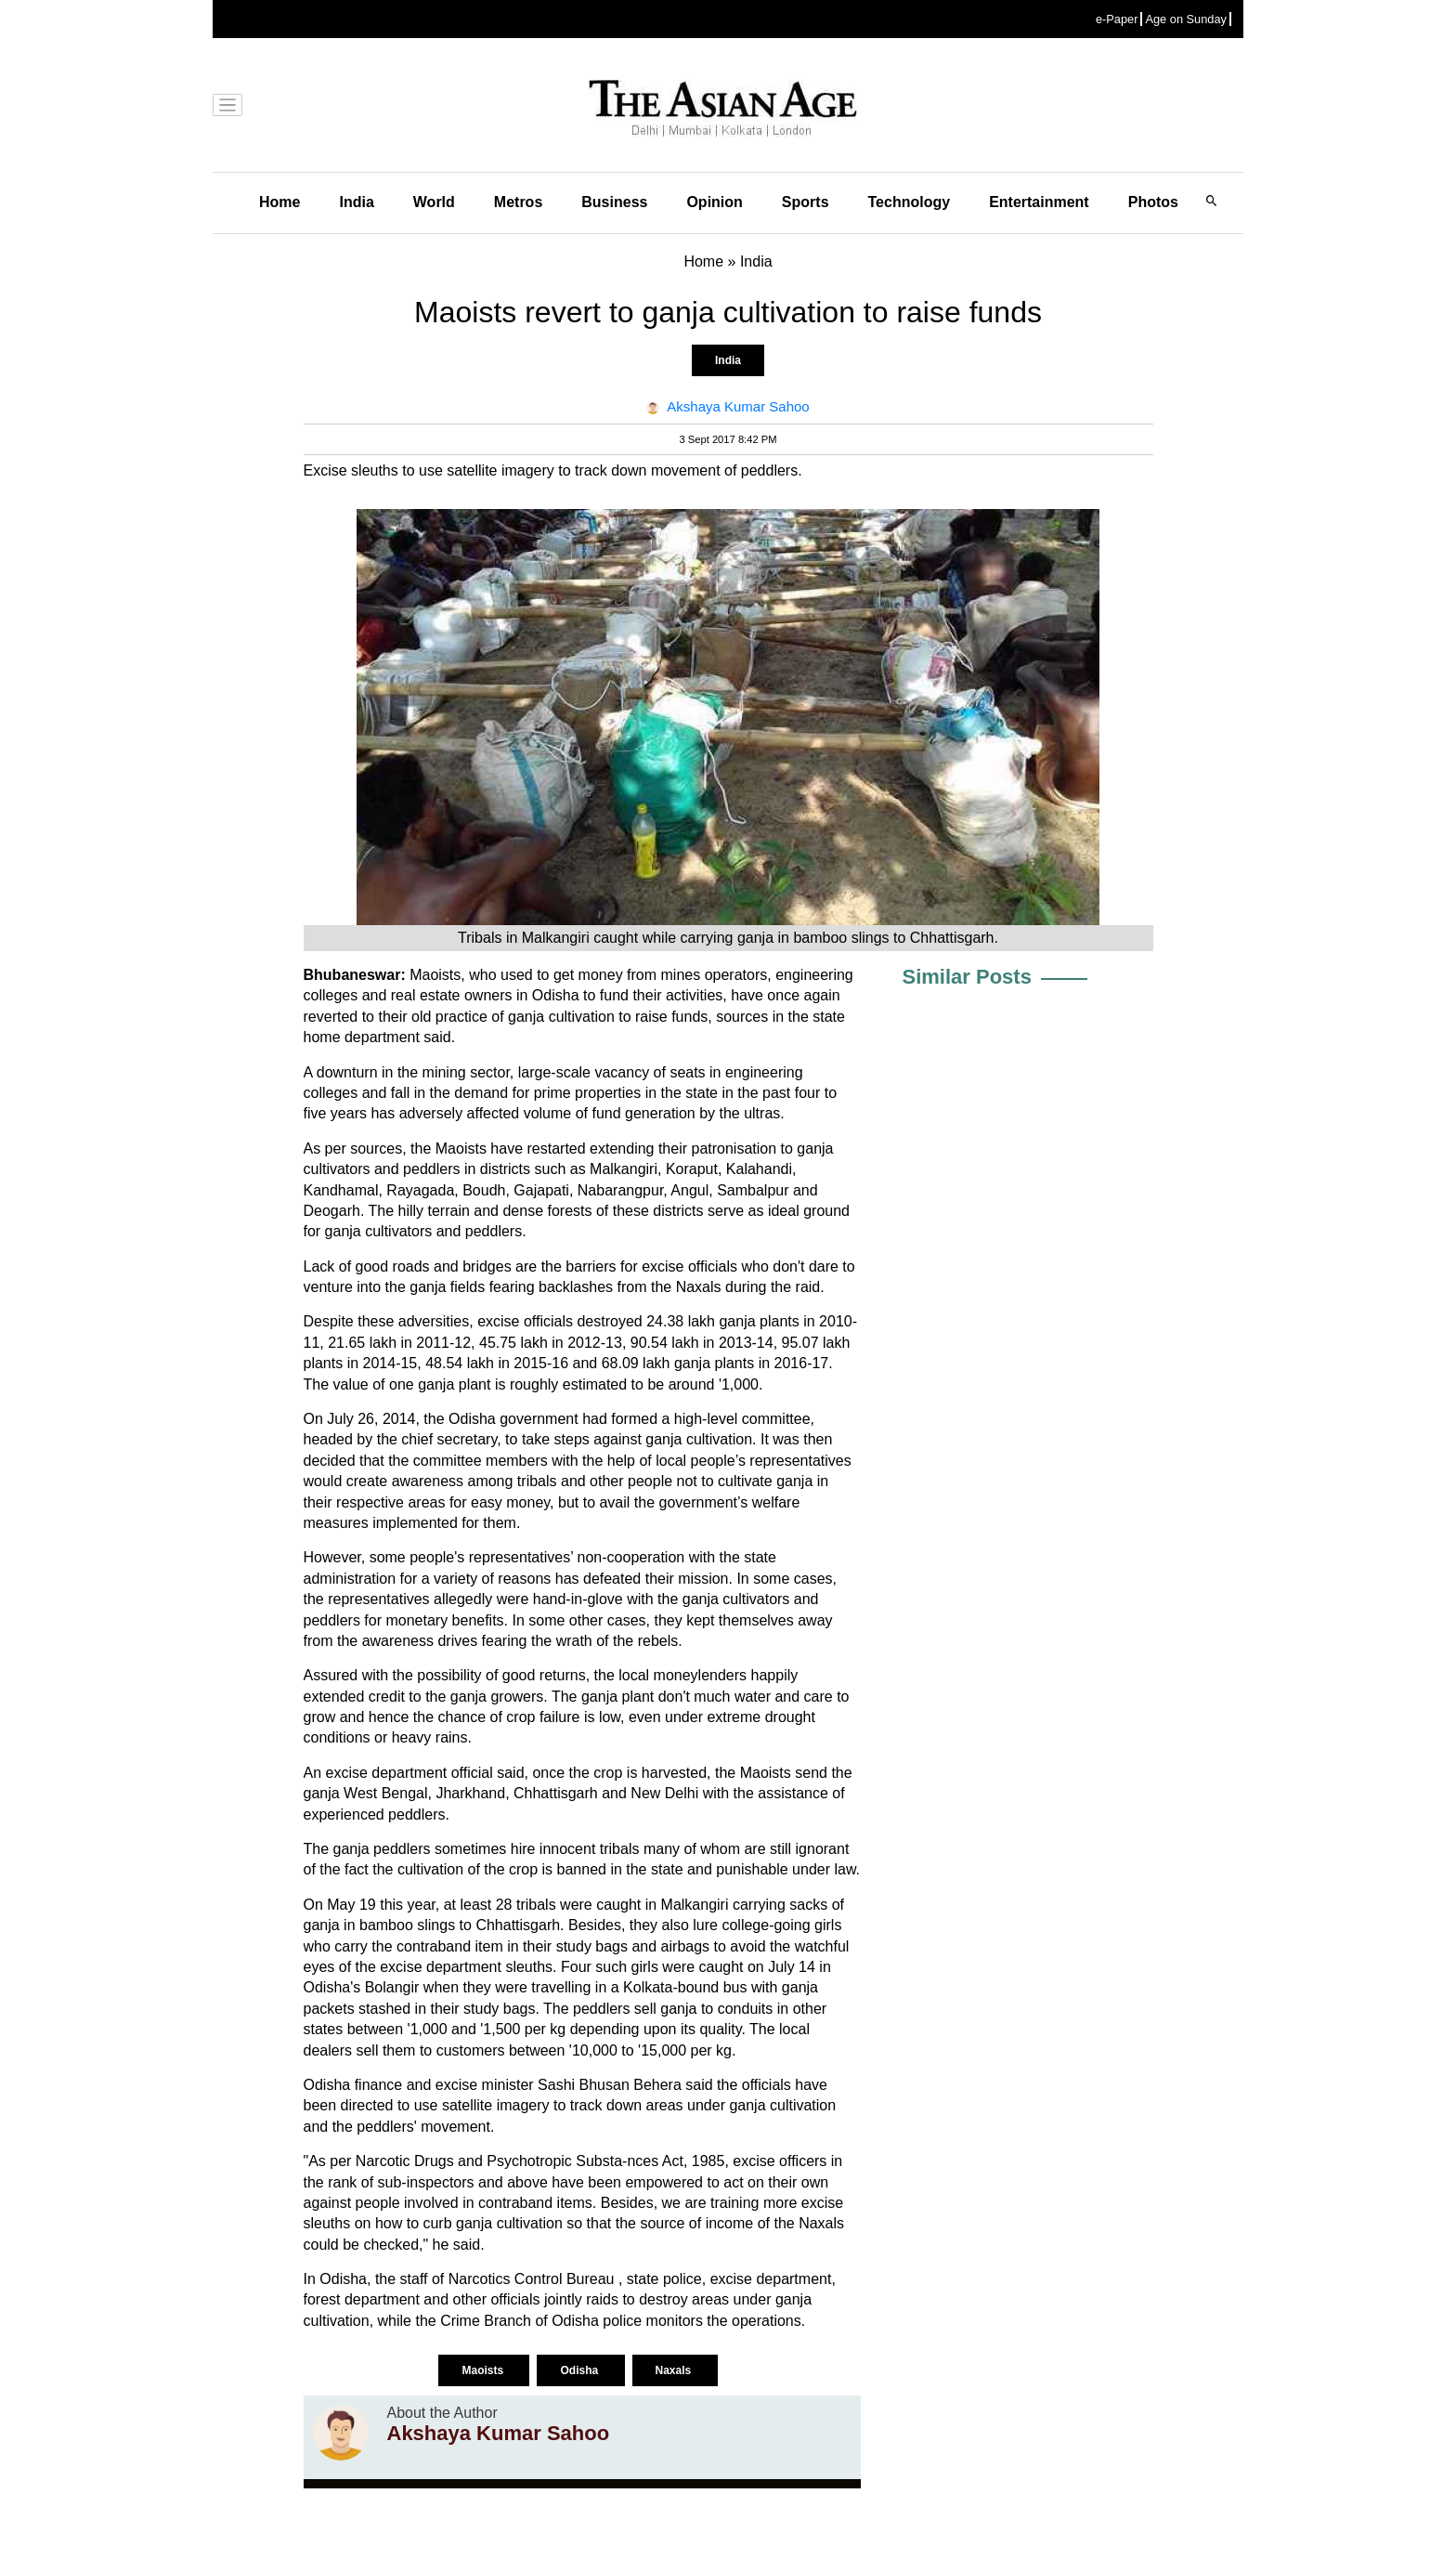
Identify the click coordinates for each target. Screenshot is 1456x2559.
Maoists (484, 2370)
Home (279, 202)
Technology (909, 202)
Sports (805, 202)
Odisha (580, 2370)
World (434, 202)
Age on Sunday (1186, 19)
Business (614, 202)
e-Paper (1117, 19)
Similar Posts (967, 976)
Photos (1153, 202)
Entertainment (1039, 202)
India (356, 202)
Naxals (675, 2370)
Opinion (714, 202)
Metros (518, 202)
